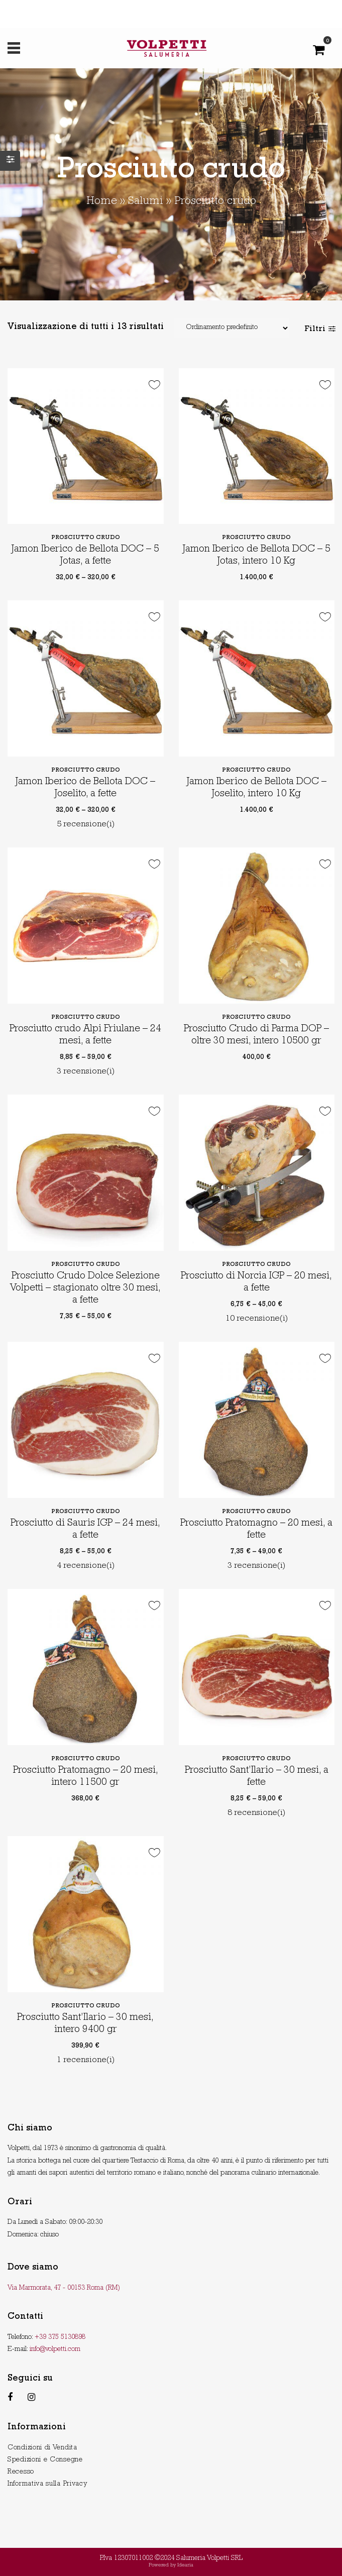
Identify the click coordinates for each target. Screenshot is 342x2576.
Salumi (145, 201)
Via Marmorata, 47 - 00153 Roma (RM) (64, 2288)
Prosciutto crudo (85, 538)
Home (101, 201)
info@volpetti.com (55, 2349)
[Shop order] (231, 328)
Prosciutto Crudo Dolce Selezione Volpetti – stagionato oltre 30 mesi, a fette (85, 1288)
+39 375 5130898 (60, 2337)
